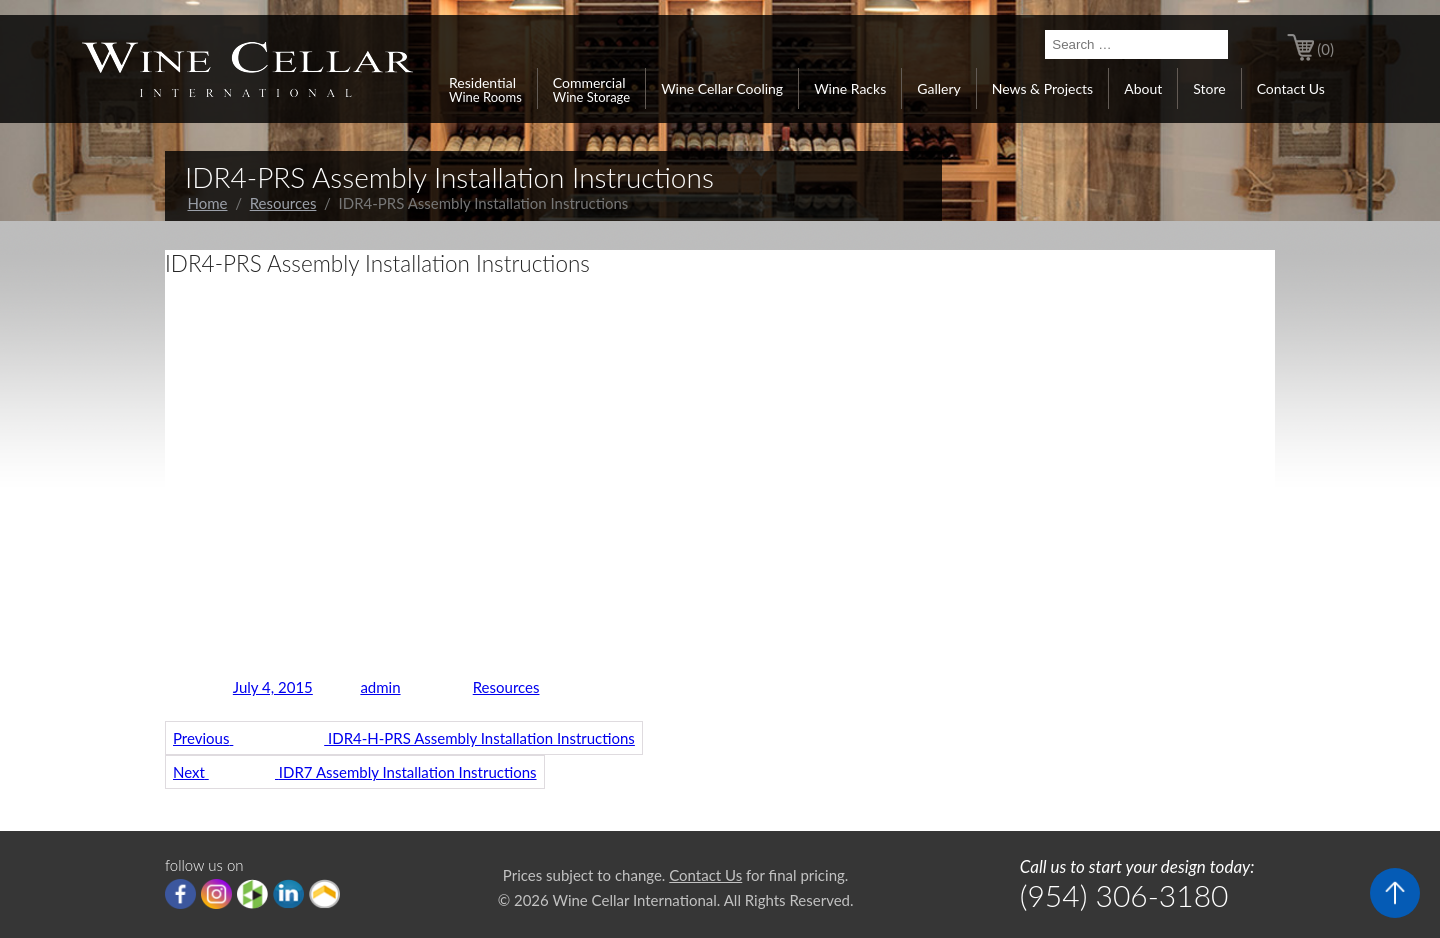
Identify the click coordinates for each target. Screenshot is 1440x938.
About (1143, 88)
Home (208, 203)
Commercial (591, 89)
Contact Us (1291, 88)
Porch (324, 894)
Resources (283, 203)
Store (1209, 88)
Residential (485, 89)
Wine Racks (850, 88)
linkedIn (288, 894)
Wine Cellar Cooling (722, 88)
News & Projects (1042, 88)
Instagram (216, 894)
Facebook (180, 894)
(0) (1325, 49)
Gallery (938, 88)
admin (380, 687)
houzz (252, 894)
